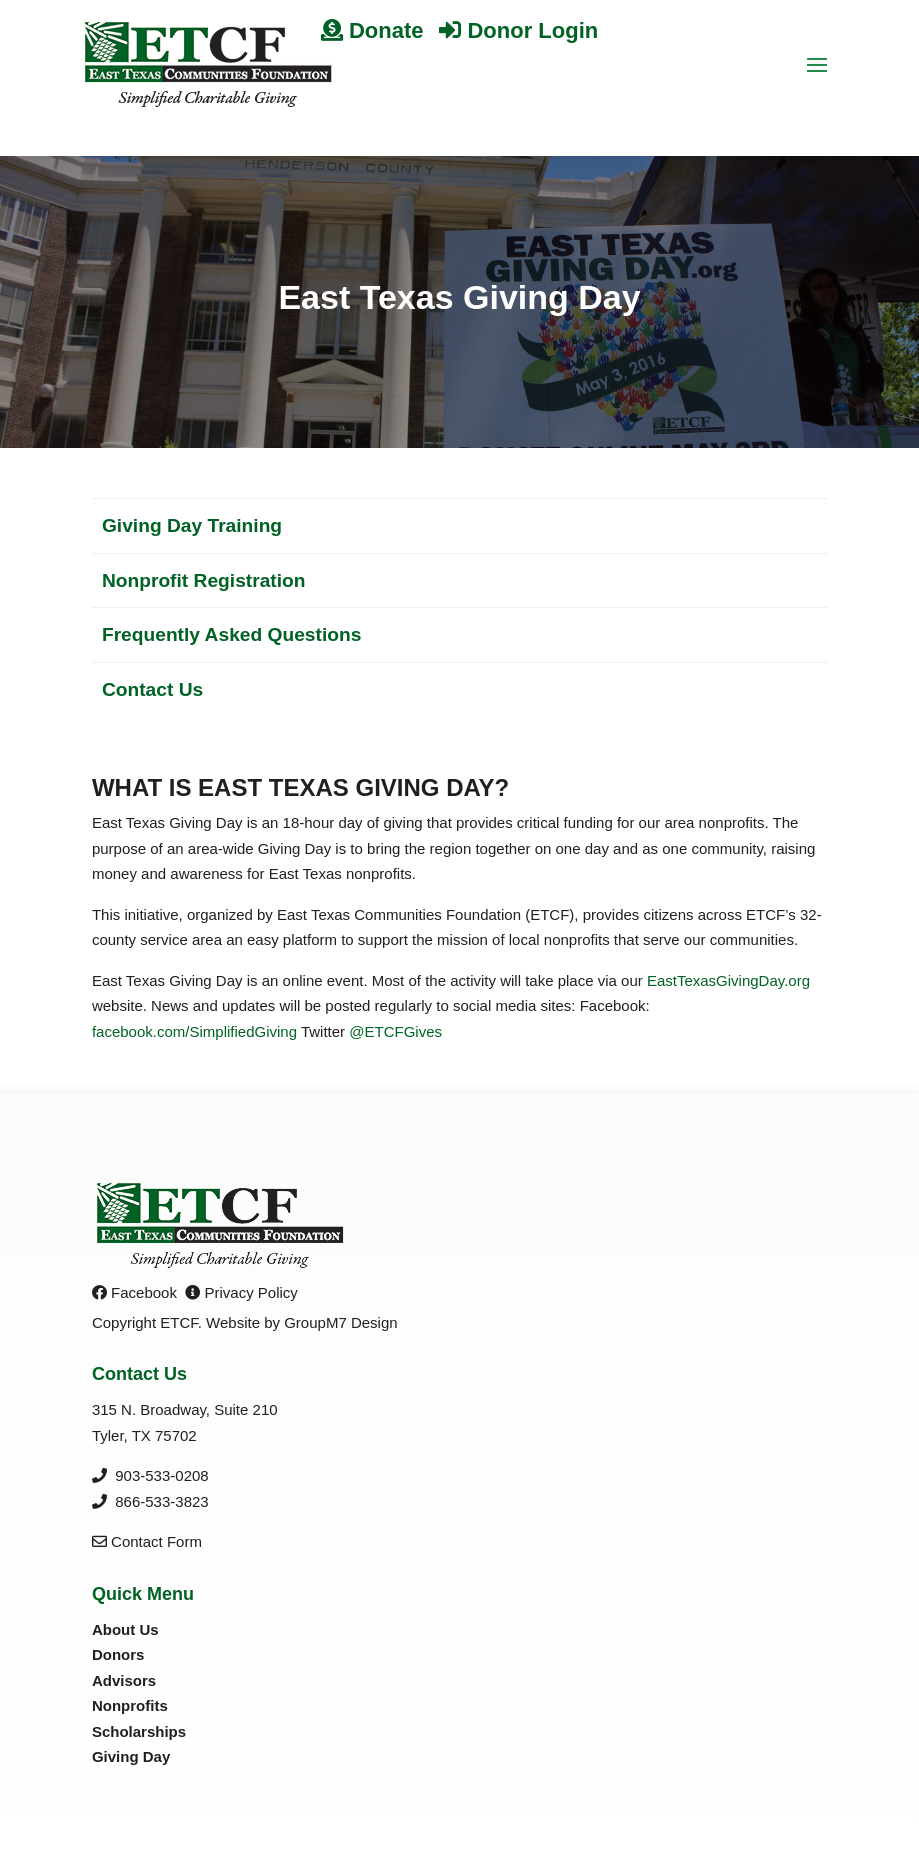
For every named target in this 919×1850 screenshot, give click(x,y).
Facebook (134, 1292)
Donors (118, 1654)
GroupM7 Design (340, 1322)
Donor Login (518, 30)
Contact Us (152, 689)
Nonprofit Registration (204, 580)
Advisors (124, 1680)
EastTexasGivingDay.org (728, 980)
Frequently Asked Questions (231, 634)
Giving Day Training (192, 525)
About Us (125, 1629)
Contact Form (147, 1541)
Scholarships (139, 1731)
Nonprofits (130, 1705)
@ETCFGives (395, 1031)
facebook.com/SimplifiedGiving (194, 1031)
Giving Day (131, 1756)
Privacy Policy (241, 1292)
